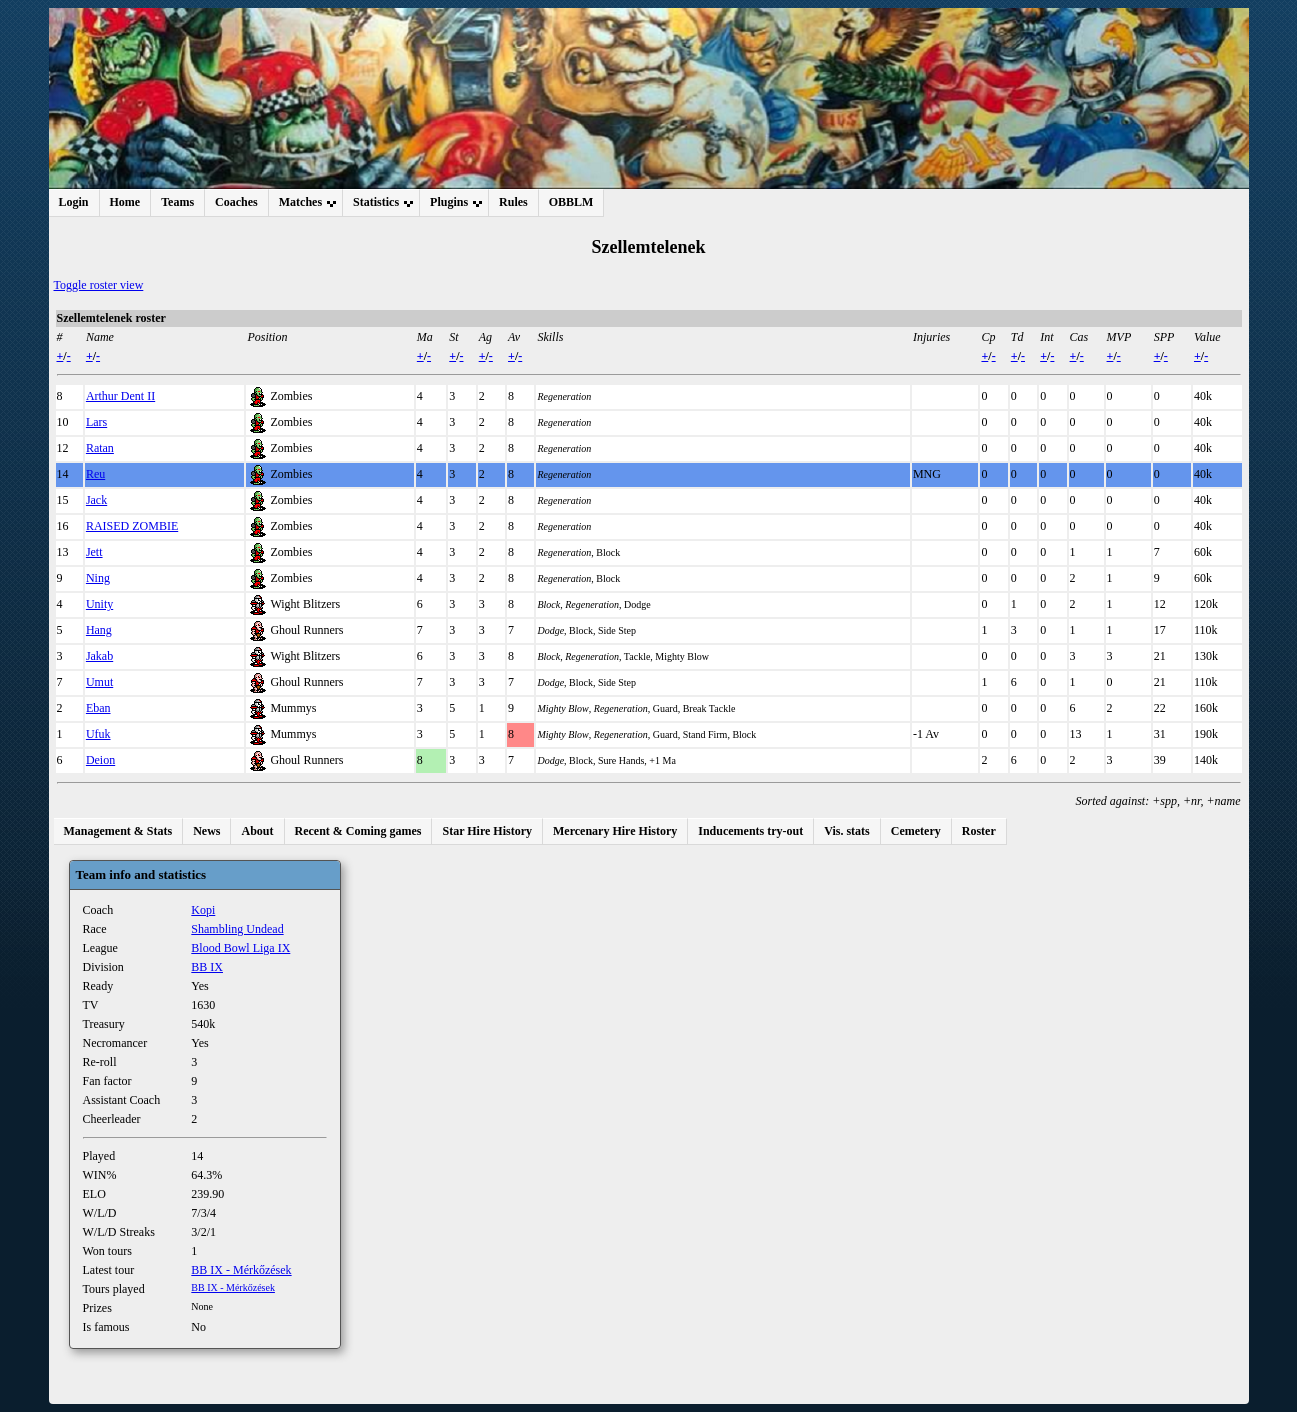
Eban (98, 708)
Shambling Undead (237, 929)
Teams (177, 202)
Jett (94, 552)
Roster (979, 831)
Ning (98, 578)
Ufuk (98, 734)
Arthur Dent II (120, 396)
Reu (95, 474)
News (206, 831)
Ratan (100, 448)
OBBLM (571, 202)
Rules (513, 202)
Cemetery (916, 831)
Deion (100, 760)
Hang (99, 630)
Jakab (99, 656)
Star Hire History (487, 831)
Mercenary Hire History (615, 831)
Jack (96, 500)
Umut (99, 682)
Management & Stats (118, 831)
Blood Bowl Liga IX (240, 948)
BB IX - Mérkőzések (241, 1270)
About (257, 831)
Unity (99, 604)
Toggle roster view (99, 285)
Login (74, 202)
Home (125, 202)
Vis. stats (847, 831)
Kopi (203, 910)
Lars (96, 422)
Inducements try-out (750, 831)
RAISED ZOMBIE (132, 526)
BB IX (207, 967)
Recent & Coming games (358, 831)
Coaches (236, 202)
